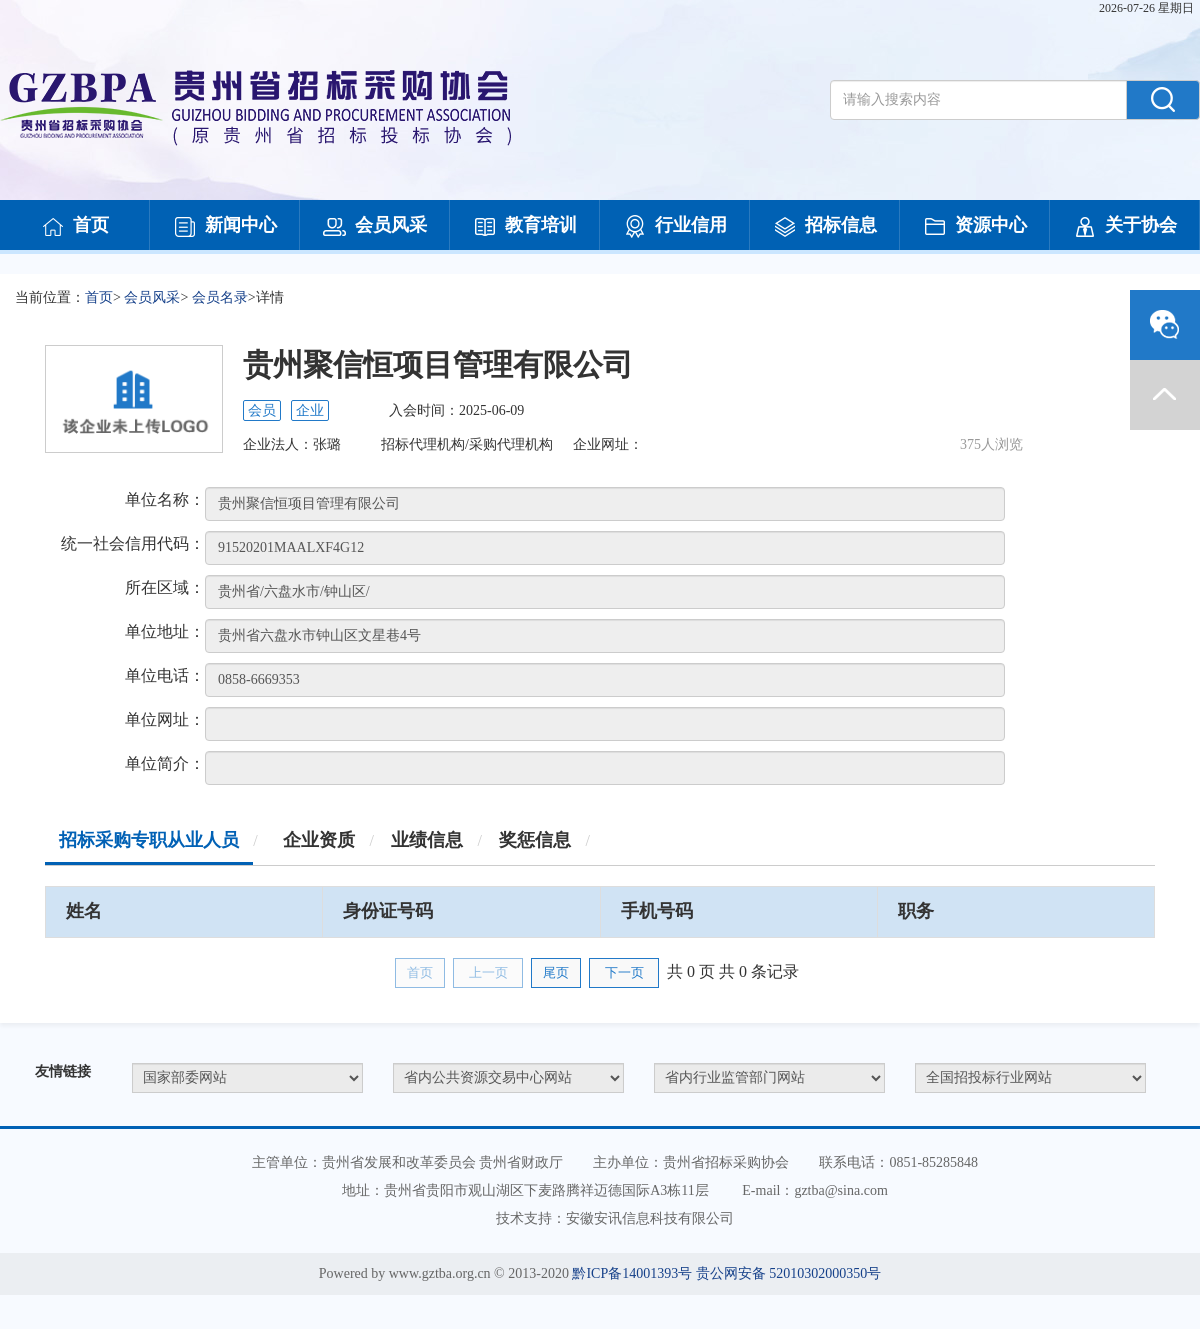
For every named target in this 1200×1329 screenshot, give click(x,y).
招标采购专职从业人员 (149, 840)
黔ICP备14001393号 (632, 1273)
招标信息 (825, 227)
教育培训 (525, 227)
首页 (75, 227)
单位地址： (165, 631)
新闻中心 (225, 227)
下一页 (624, 972)
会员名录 (220, 297)
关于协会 (1125, 227)
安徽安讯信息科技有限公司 (650, 1218)
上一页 (488, 972)
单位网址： (165, 719)
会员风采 (375, 227)
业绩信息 (427, 840)
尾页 (556, 972)
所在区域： (165, 587)
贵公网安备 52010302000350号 (789, 1273)
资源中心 (975, 227)
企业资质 (319, 840)
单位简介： (165, 763)
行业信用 (675, 227)
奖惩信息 (535, 840)
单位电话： (165, 675)
